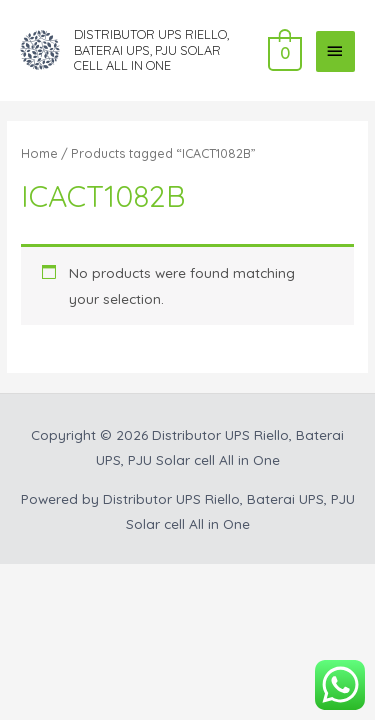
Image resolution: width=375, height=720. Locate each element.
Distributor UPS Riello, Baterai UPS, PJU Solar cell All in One (151, 49)
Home (39, 153)
